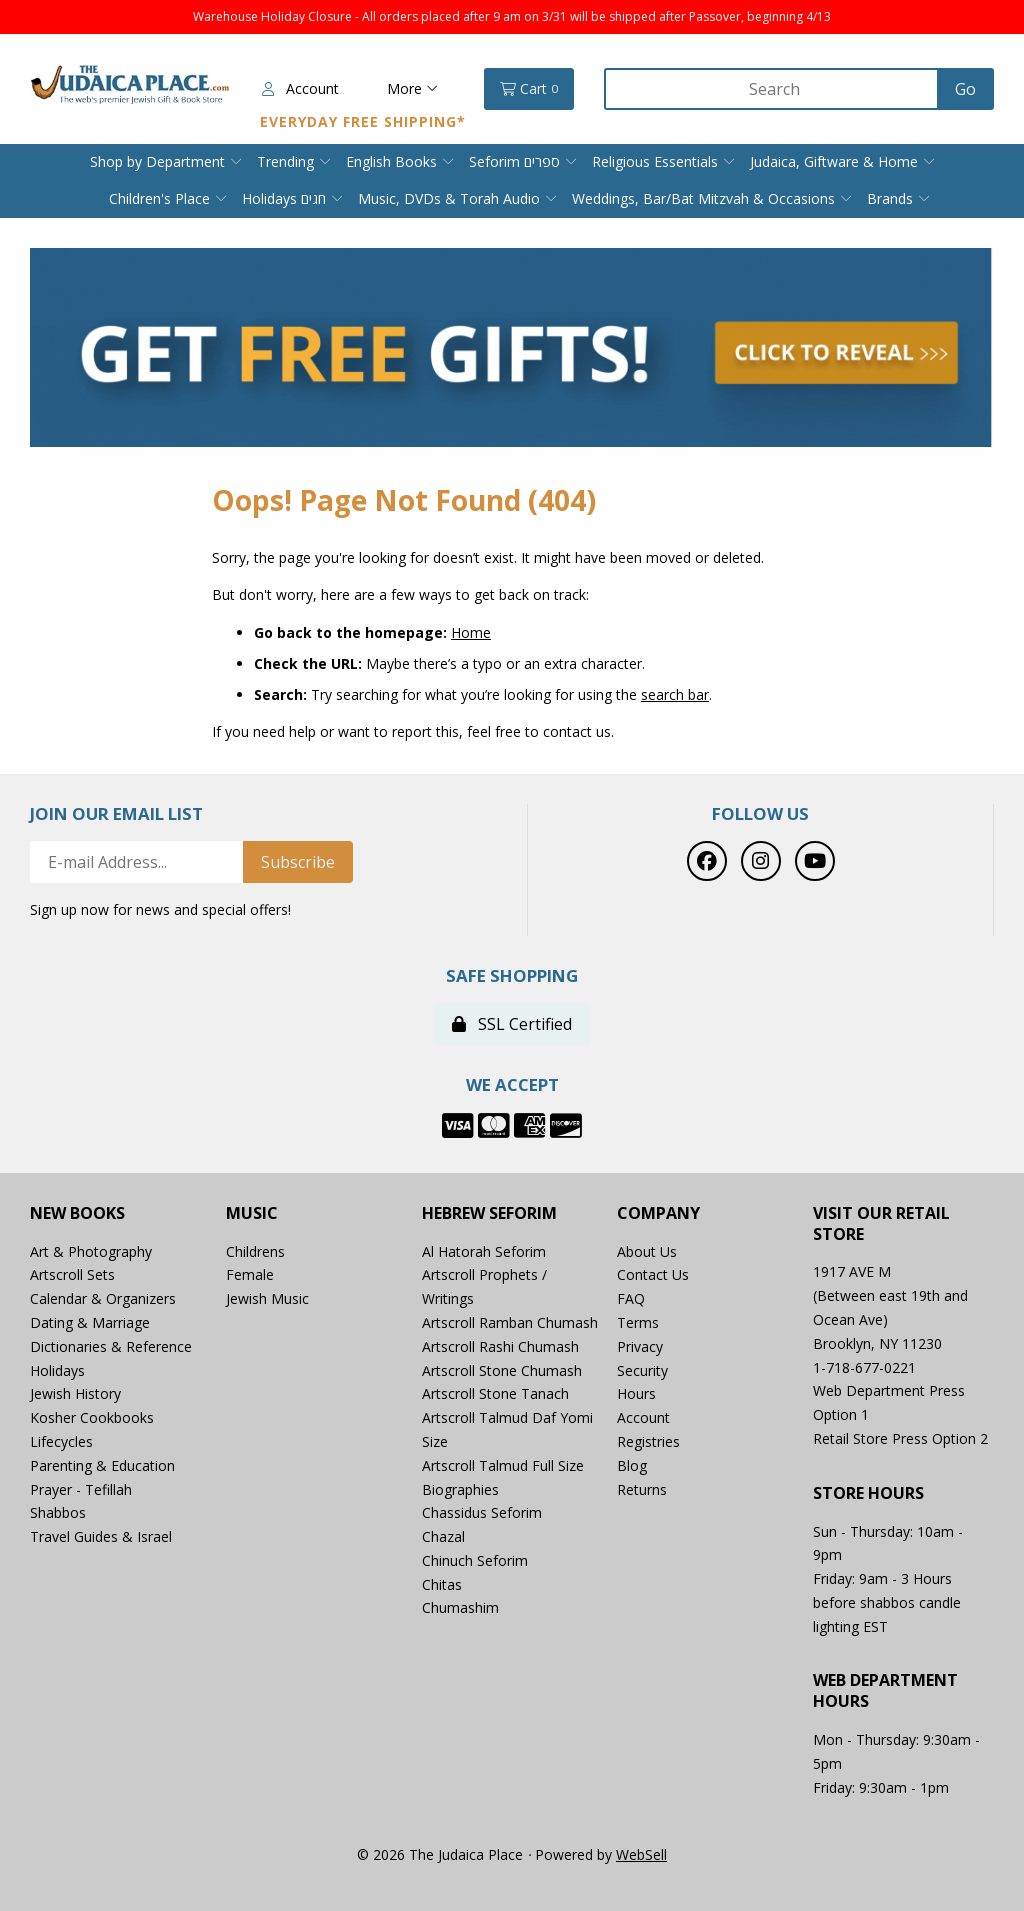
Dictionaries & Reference (111, 1346)
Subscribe (298, 862)
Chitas (442, 1584)
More (412, 88)
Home (471, 632)
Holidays (57, 1370)
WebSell (641, 1854)
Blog (632, 1465)
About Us (647, 1251)
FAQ (631, 1298)
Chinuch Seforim (475, 1560)
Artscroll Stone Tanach (495, 1393)
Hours (636, 1393)
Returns (642, 1489)
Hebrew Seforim (489, 1213)
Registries (648, 1441)
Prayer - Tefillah (81, 1489)
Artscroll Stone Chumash (502, 1370)
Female (250, 1274)
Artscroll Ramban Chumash (510, 1322)
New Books (77, 1213)
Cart (529, 89)
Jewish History (75, 1393)
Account (300, 88)
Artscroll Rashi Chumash (500, 1346)
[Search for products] (773, 89)
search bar (675, 694)
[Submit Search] (965, 89)
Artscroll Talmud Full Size (503, 1465)
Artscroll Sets (72, 1274)
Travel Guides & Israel (101, 1536)
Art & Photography (91, 1251)
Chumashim (460, 1607)
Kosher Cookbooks (92, 1417)
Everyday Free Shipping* (363, 121)
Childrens (255, 1251)
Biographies (460, 1489)
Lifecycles (61, 1441)
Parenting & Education (102, 1465)
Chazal (443, 1536)
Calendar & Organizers (103, 1298)
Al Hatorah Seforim (484, 1251)
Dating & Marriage (90, 1322)
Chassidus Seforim (482, 1512)
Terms (638, 1322)
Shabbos (58, 1512)
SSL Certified (512, 1024)
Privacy (640, 1346)
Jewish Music (267, 1298)
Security (642, 1370)
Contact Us (653, 1274)
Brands (890, 198)
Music (252, 1213)
